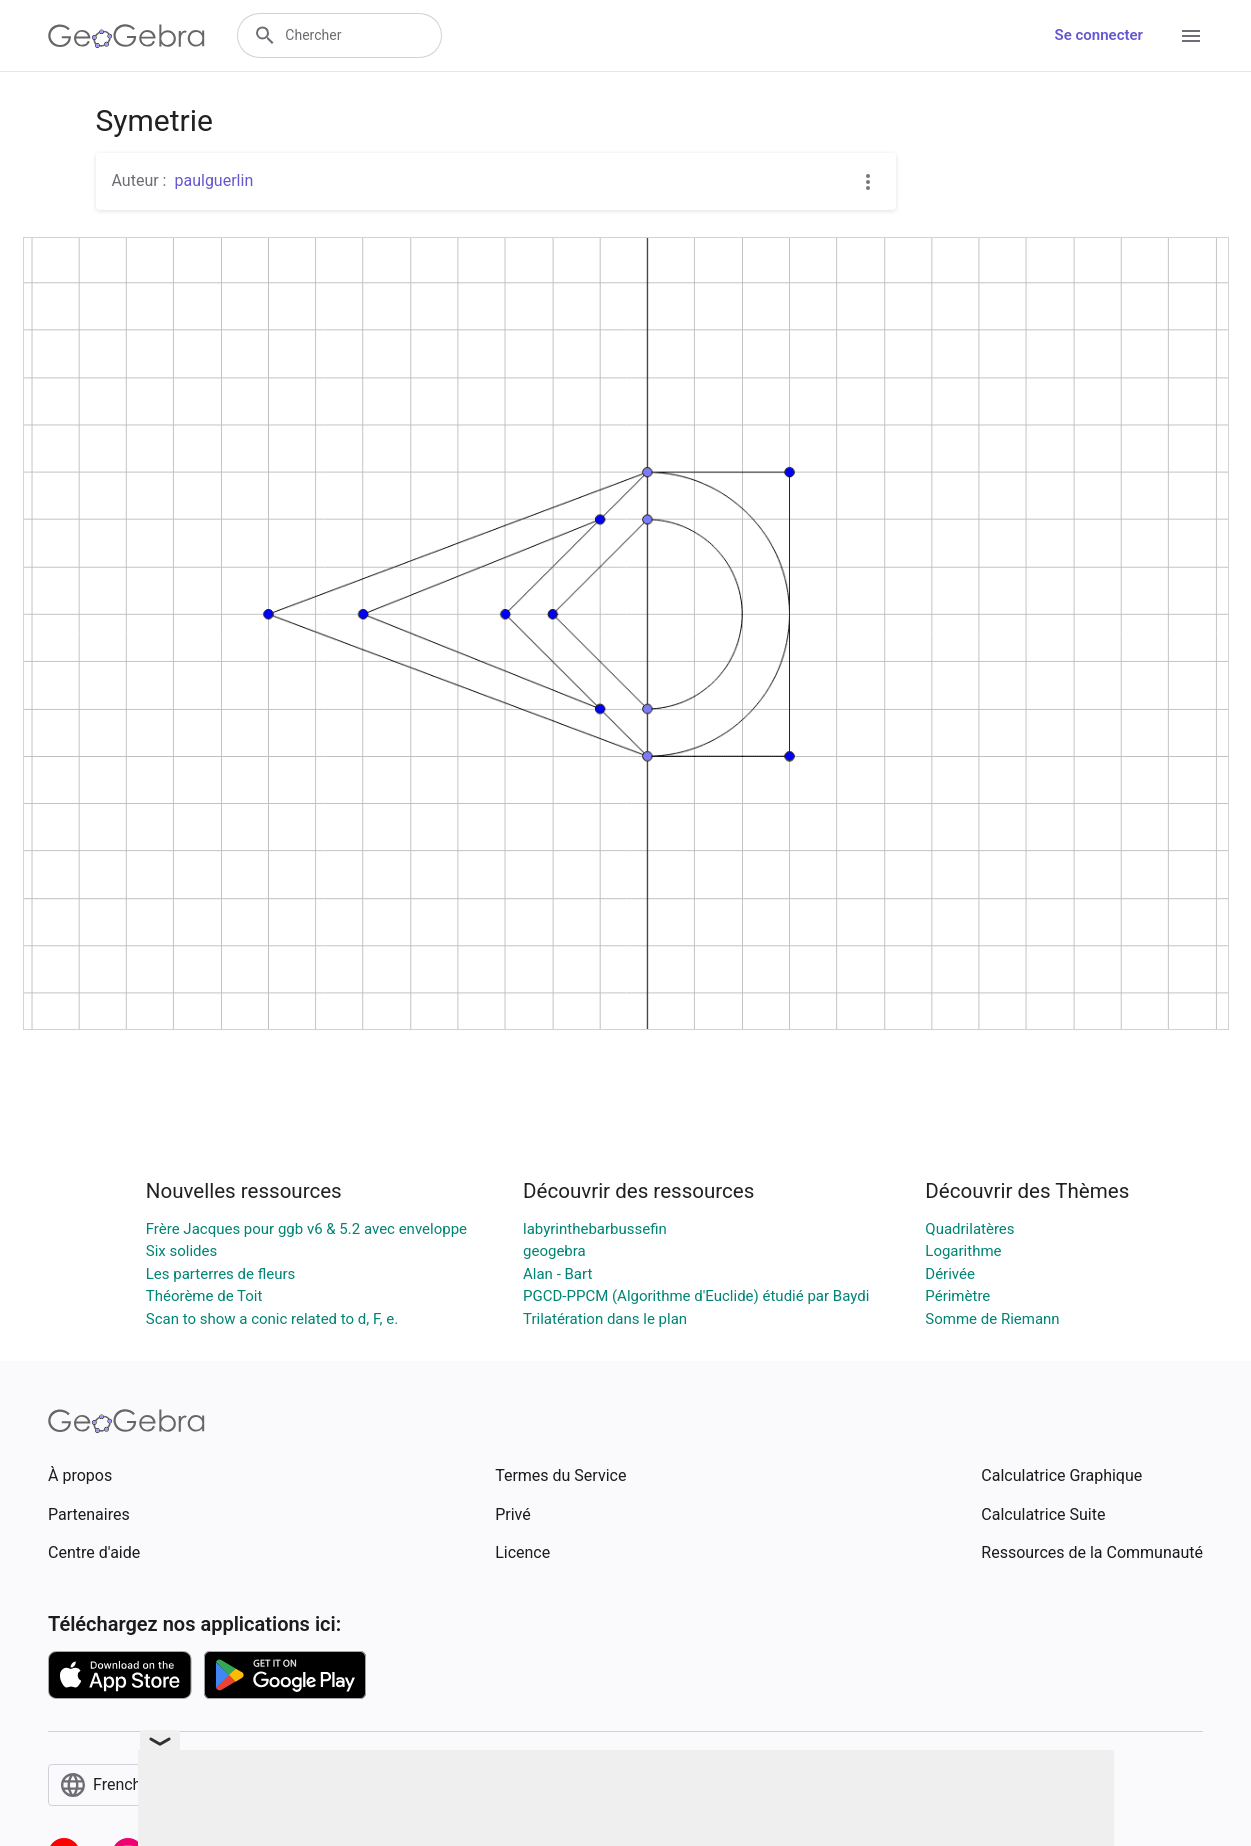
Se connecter (1099, 35)
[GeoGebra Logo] (126, 36)
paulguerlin (213, 180)
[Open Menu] (1191, 36)
